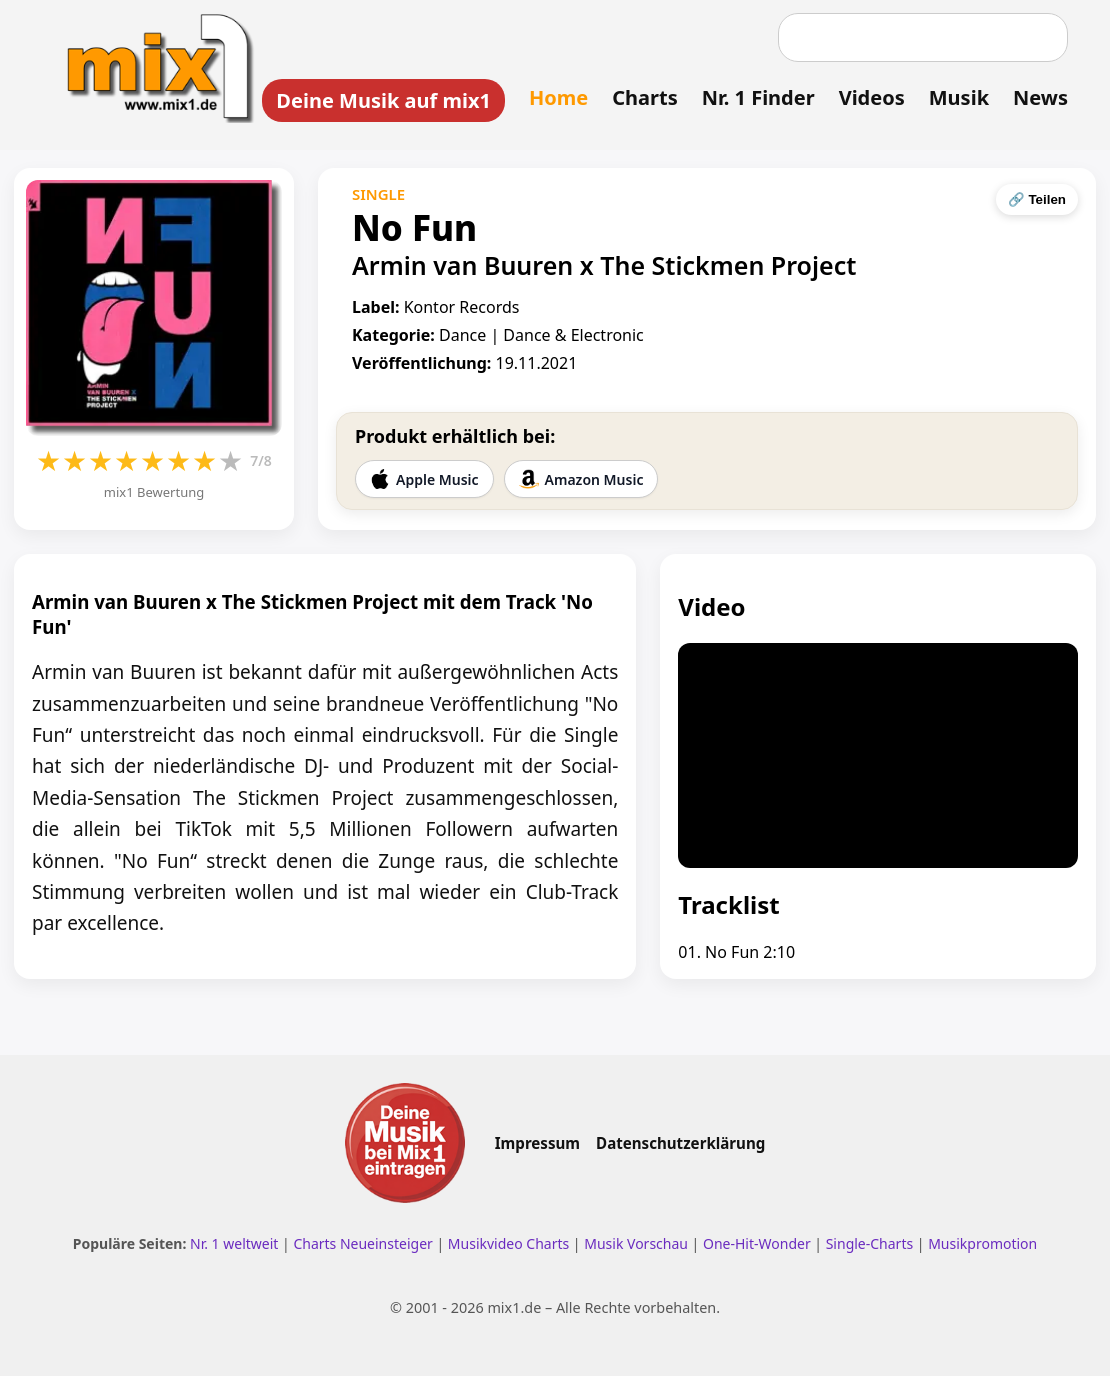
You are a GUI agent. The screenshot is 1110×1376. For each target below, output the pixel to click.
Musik (959, 97)
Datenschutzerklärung (680, 1143)
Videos (872, 97)
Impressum (537, 1143)
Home (558, 97)
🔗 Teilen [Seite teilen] (1037, 199)
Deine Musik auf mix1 (383, 100)
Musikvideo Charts (508, 1243)
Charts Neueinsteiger (362, 1243)
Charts (644, 97)
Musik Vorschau (636, 1243)
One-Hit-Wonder (757, 1243)
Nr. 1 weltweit (234, 1243)
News (1040, 97)
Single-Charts (869, 1243)
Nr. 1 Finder (758, 97)
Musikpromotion (982, 1243)
